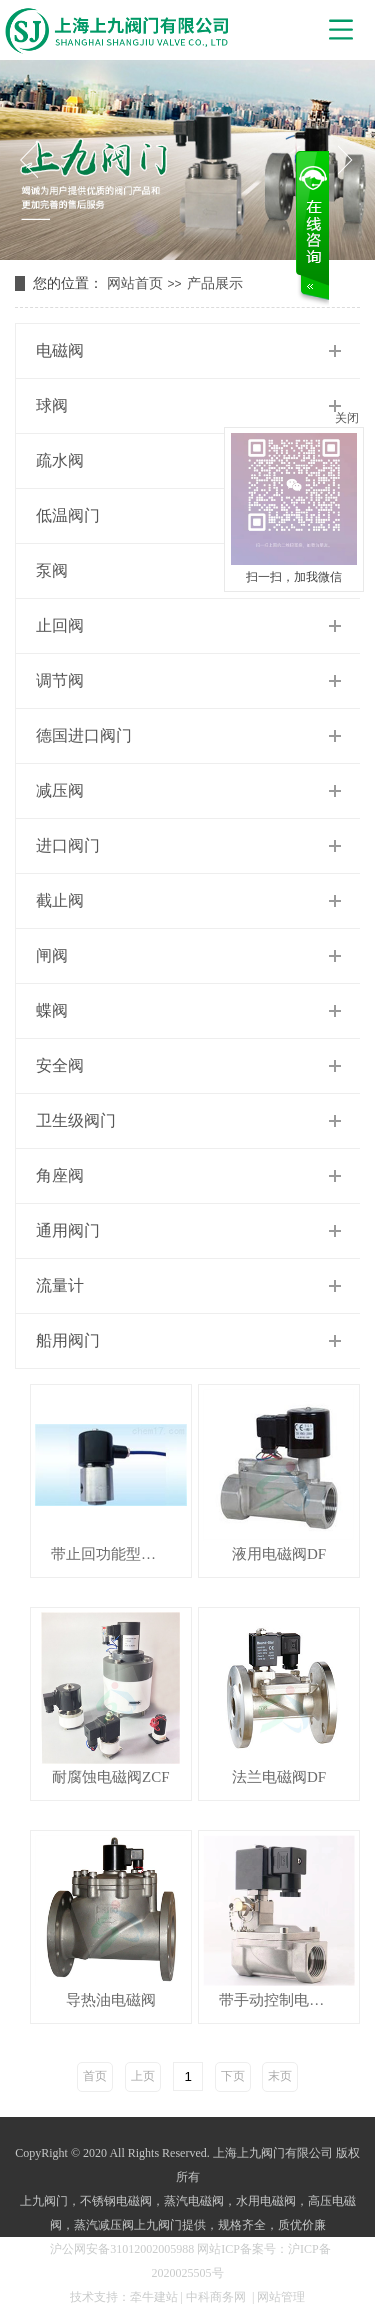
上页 (143, 2076)
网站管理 (281, 2297)
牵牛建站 (154, 2297)
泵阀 (52, 570)
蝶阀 (52, 1010)
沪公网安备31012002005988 (122, 2249)
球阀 (52, 405)
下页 (233, 2076)
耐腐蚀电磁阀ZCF (111, 1777)
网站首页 (135, 283)
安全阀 (60, 1065)
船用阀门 (68, 1340)
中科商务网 (216, 2297)
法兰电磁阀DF (279, 1777)
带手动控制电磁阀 (279, 2000)
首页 (95, 2076)
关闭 (347, 418)
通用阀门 (68, 1230)
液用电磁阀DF (279, 1554)
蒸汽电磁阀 (194, 2201)
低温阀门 (68, 515)
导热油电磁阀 (111, 2000)
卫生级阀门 (76, 1120)
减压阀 (60, 790)
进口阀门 (68, 845)
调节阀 (60, 680)
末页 (280, 2076)
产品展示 (215, 283)
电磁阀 (60, 350)
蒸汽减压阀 (104, 2225)
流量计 (60, 1285)
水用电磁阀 (266, 2201)
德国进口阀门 (84, 735)
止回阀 (60, 625)
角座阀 (60, 1175)
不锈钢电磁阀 (116, 2201)
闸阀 (52, 955)
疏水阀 (60, 460)
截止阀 (60, 900)
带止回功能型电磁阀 (118, 1554)
